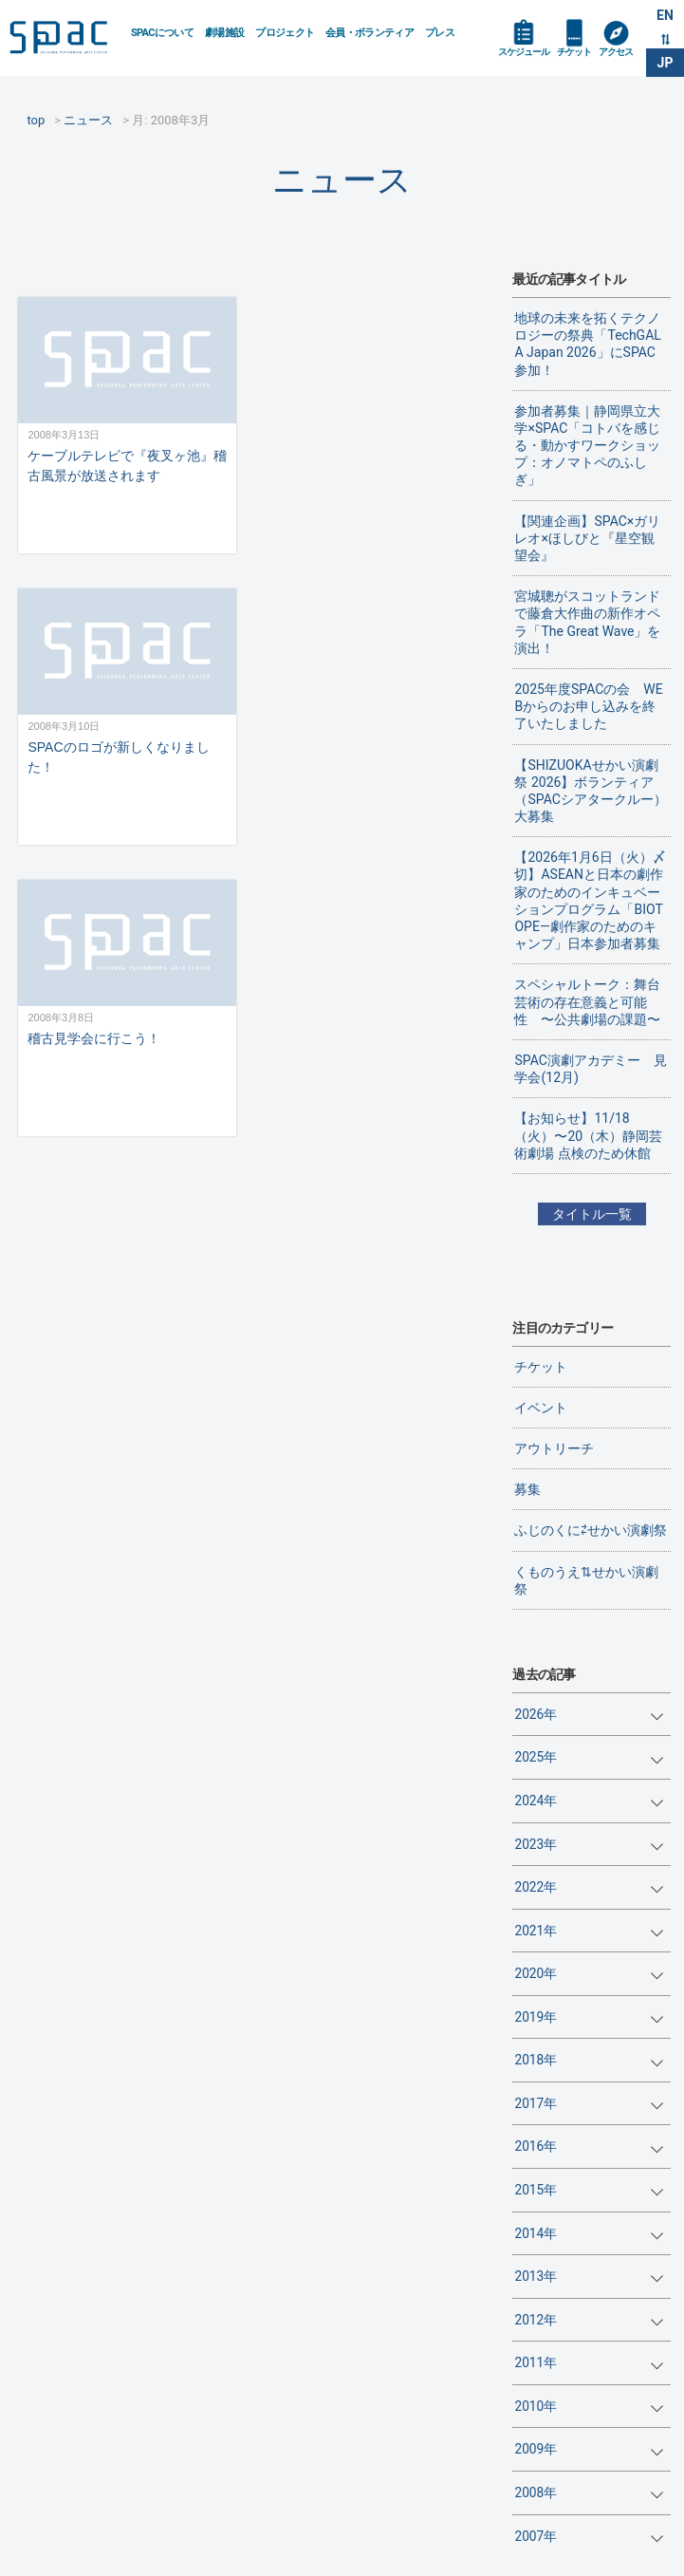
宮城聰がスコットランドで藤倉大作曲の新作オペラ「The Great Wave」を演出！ (587, 622)
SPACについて (162, 33)
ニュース (342, 179)
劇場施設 (224, 33)
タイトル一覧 (592, 1214)
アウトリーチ (554, 1448)
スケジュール (523, 52)
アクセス (616, 52)
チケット (574, 52)
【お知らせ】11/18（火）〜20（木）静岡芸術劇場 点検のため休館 (588, 1135)
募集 (527, 1489)
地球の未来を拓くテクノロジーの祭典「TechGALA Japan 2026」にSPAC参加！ (587, 344)
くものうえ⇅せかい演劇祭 (586, 1580)
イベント (540, 1407)
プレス (439, 33)
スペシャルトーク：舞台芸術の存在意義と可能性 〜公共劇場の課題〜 (587, 1001)
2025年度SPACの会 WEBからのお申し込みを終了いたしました (588, 706)
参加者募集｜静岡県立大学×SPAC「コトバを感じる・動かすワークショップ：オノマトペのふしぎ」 (587, 445)
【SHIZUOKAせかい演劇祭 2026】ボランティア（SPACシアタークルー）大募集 (590, 791)
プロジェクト (284, 33)
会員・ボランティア (369, 33)
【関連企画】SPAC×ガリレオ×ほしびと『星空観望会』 (587, 538)
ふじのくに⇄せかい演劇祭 (590, 1530)
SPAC (62, 38)
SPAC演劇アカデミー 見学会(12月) (590, 1069)
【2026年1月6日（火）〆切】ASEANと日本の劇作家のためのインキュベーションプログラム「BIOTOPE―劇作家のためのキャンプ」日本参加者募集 (589, 900)
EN (665, 15)
